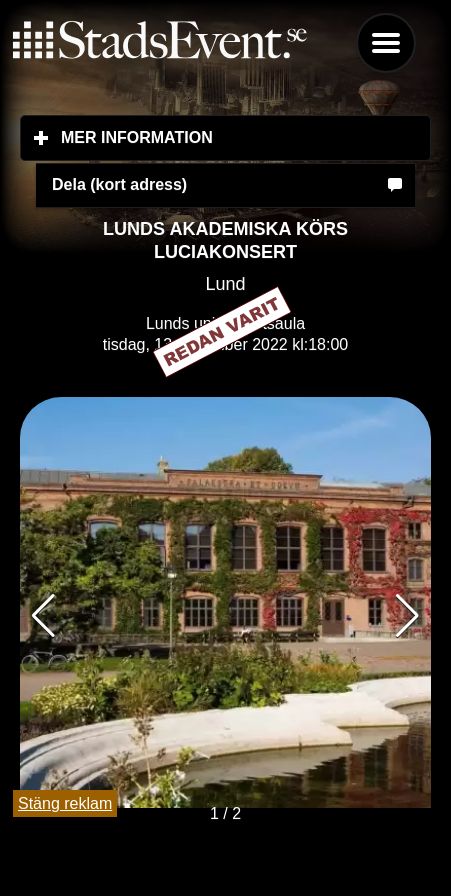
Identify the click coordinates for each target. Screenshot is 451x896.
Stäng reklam (65, 803)
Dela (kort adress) (119, 184)
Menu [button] (386, 43)
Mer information (246, 137)
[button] (407, 616)
